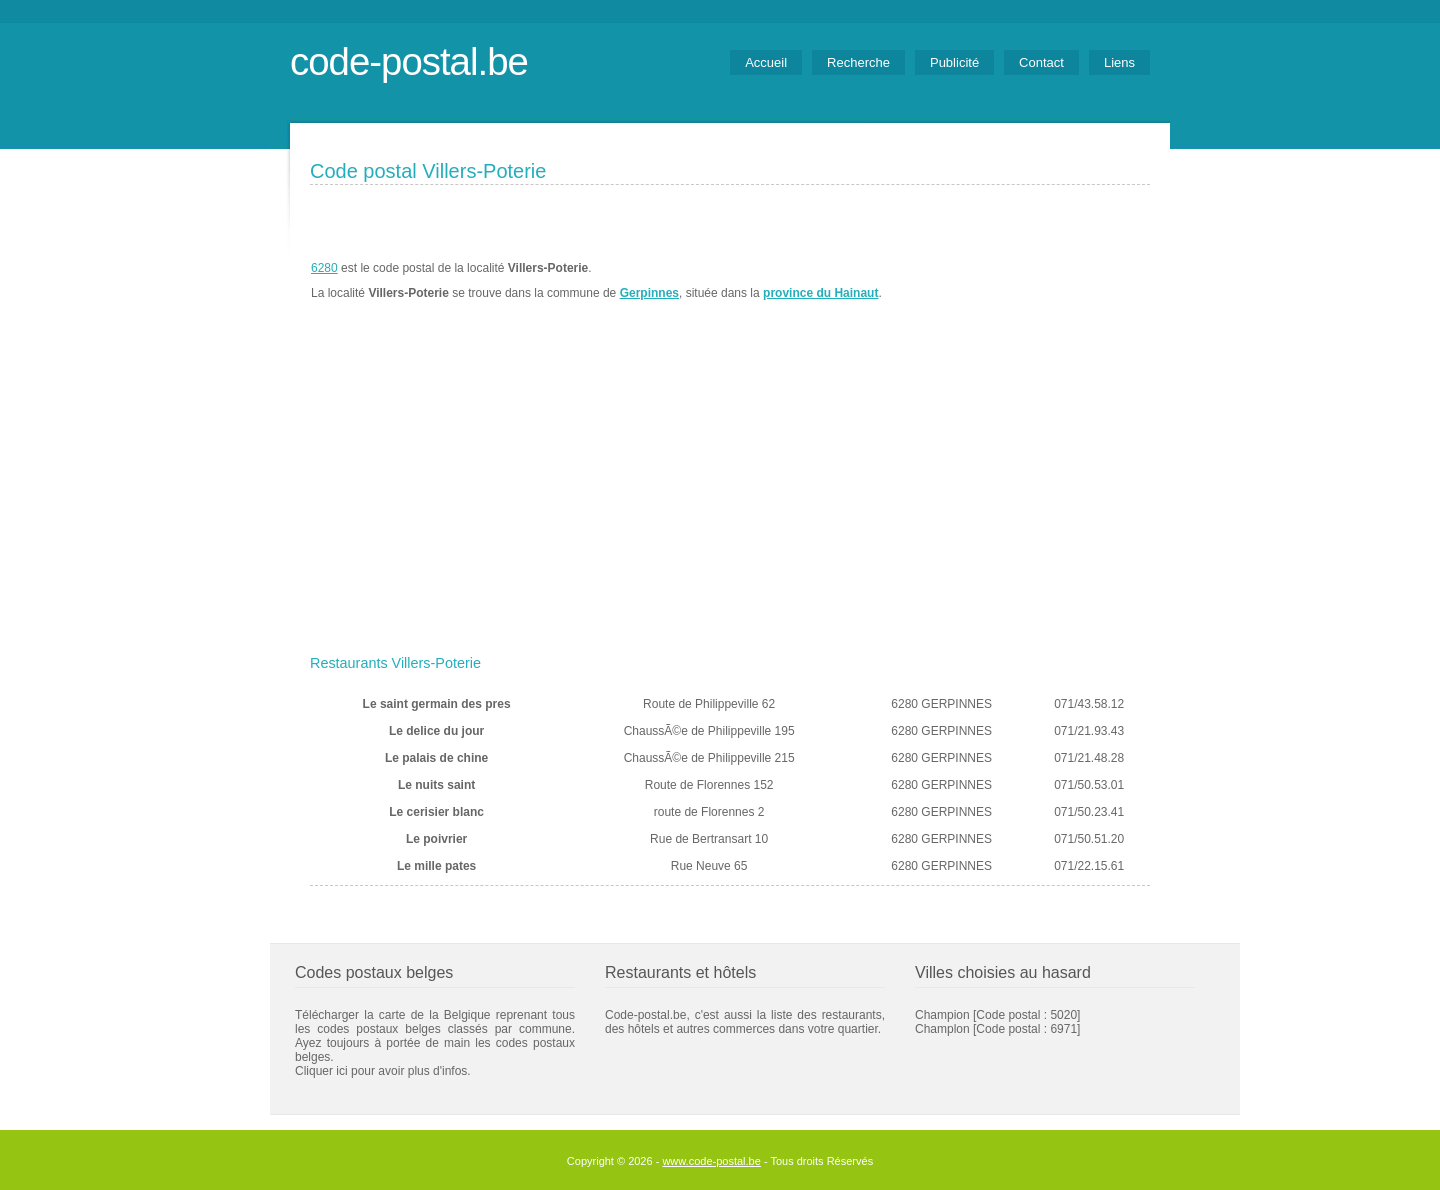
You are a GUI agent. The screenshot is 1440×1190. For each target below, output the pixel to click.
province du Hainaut (820, 293)
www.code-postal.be (711, 1161)
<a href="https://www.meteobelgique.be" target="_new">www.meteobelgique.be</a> (1036, 281)
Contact (1041, 62)
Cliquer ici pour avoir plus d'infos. (383, 1071)
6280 (324, 268)
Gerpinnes (649, 293)
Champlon (942, 1029)
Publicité (954, 62)
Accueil (766, 62)
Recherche (858, 62)
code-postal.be (409, 61)
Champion (942, 1015)
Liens (1119, 62)
